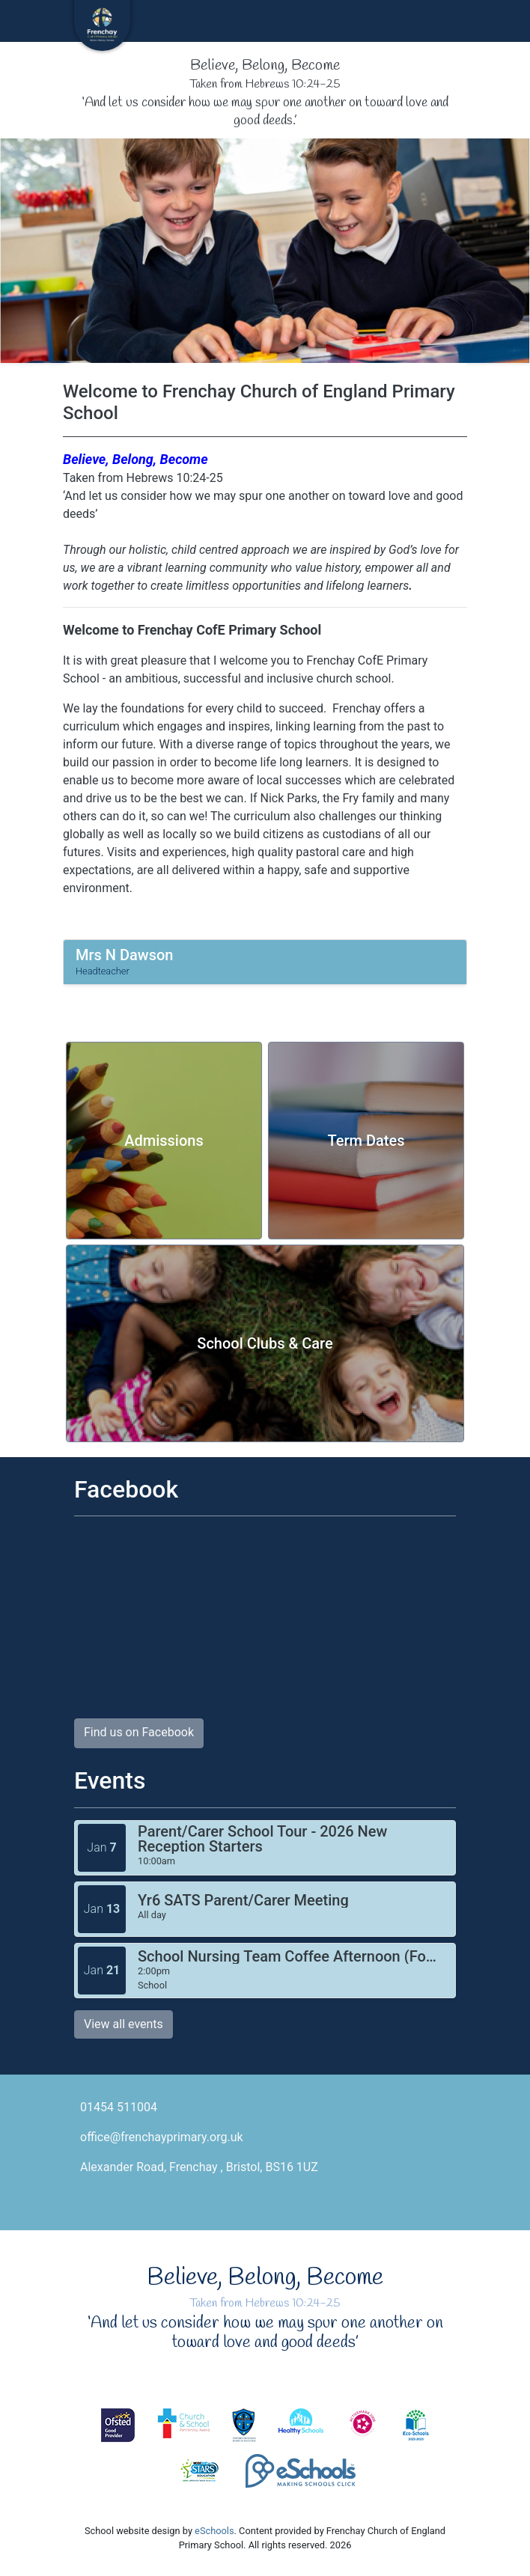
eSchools (214, 2530)
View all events (123, 2024)
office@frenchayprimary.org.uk (161, 2137)
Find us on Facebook (139, 1732)
